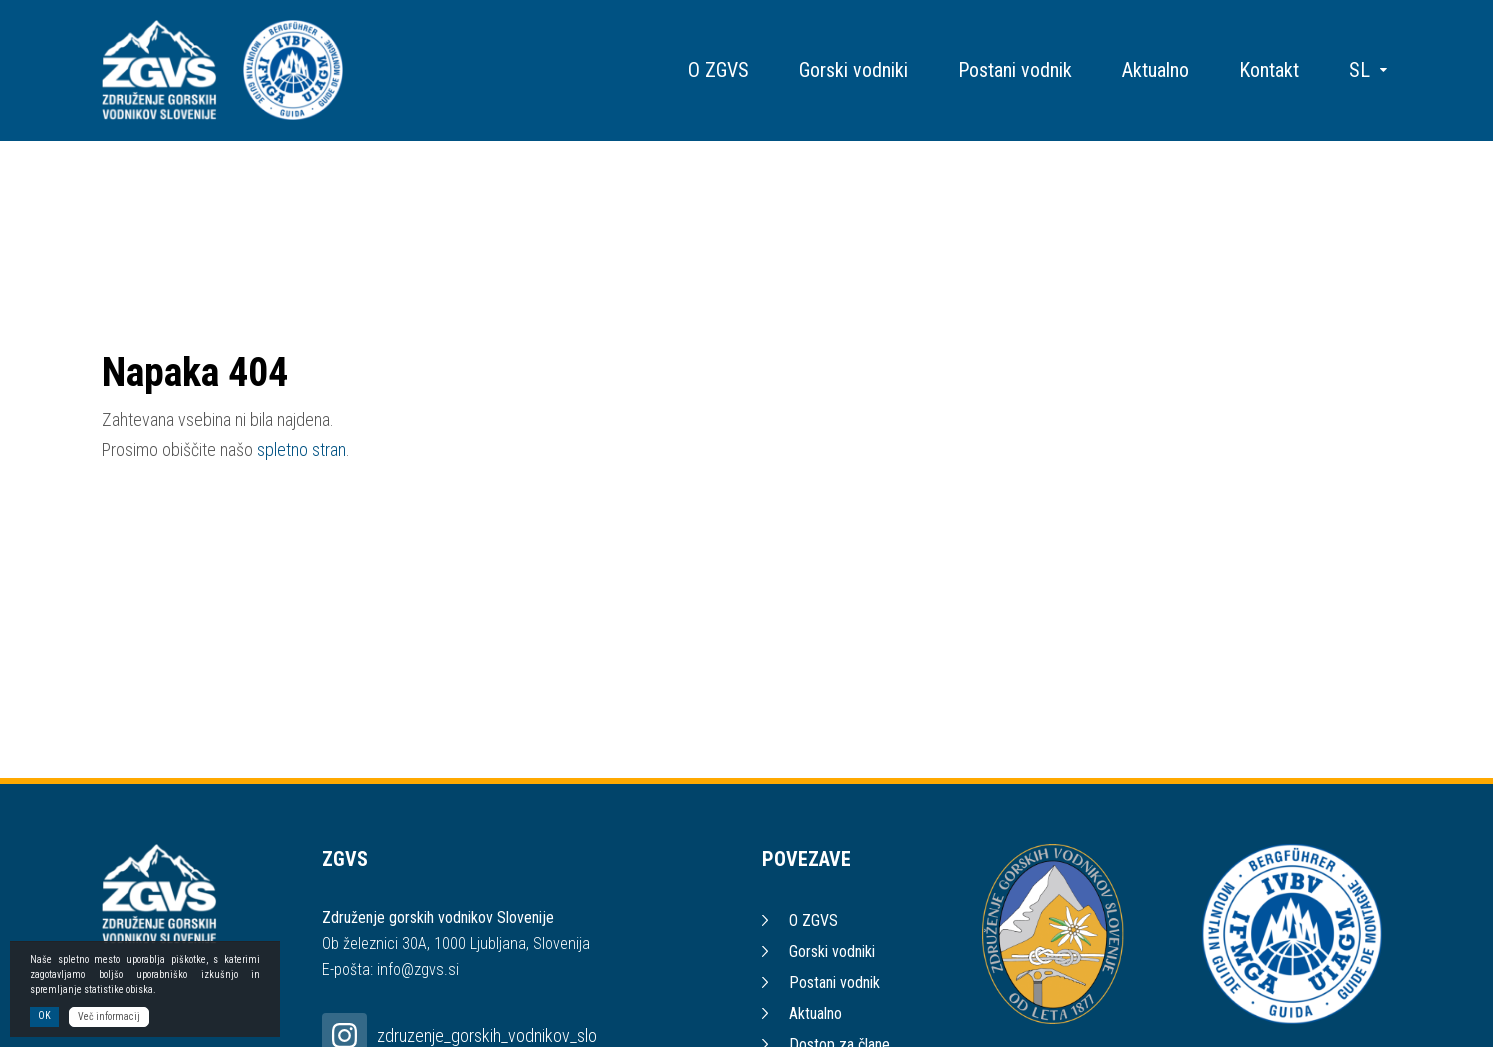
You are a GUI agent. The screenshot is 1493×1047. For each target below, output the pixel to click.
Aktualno (1155, 70)
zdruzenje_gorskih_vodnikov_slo (487, 1035)
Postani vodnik (1015, 70)
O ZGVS (718, 70)
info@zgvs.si (418, 969)
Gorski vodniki (853, 70)
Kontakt (1269, 70)
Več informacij (109, 1018)
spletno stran (301, 449)
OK (44, 1017)
